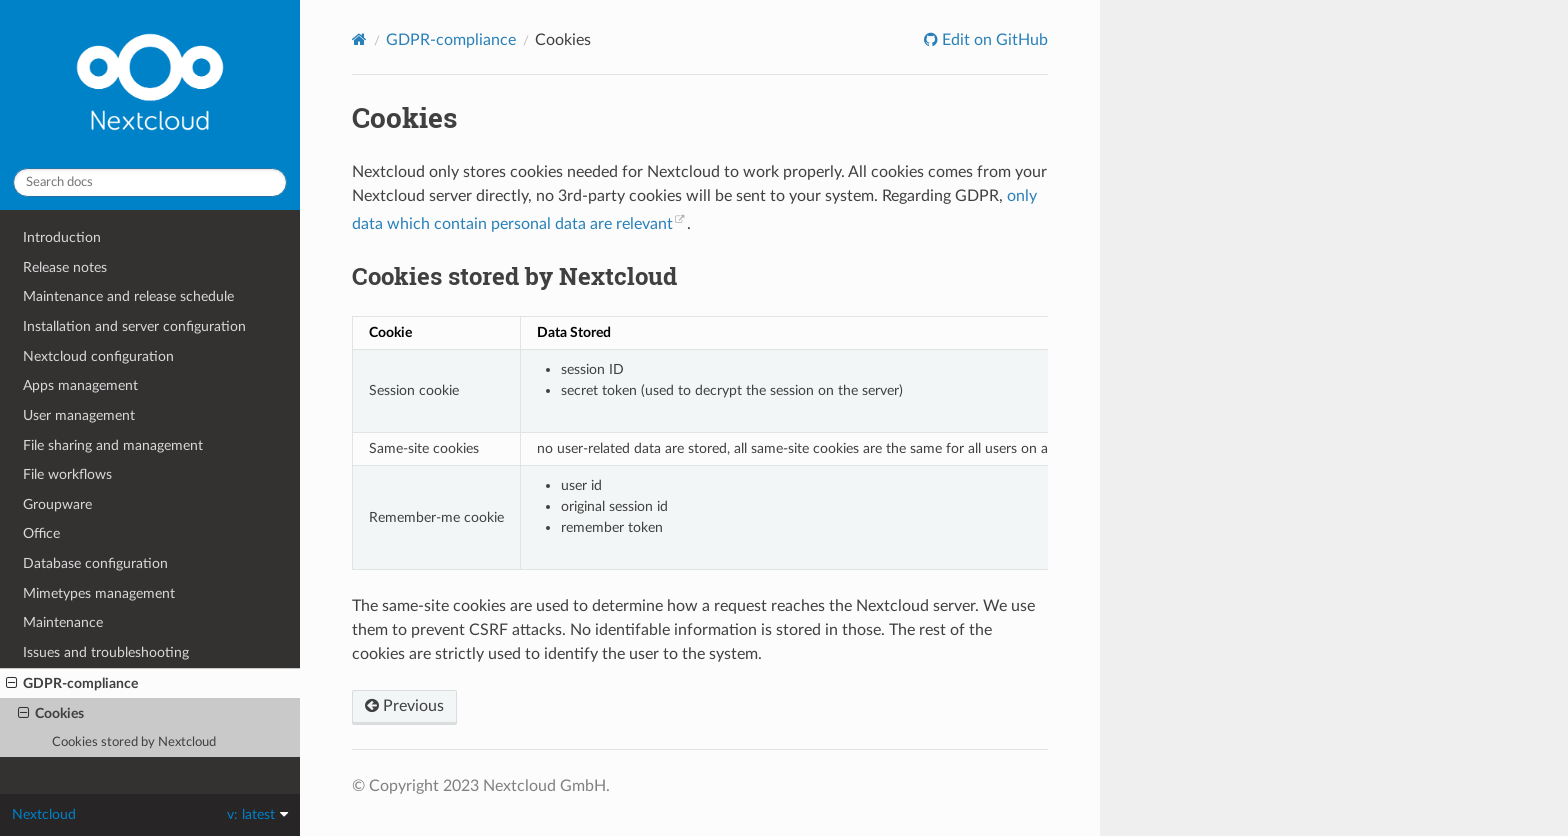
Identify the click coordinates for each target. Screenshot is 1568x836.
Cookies (51, 714)
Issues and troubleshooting (106, 652)
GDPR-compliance (72, 684)
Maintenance (63, 622)
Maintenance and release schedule (128, 296)
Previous (404, 706)
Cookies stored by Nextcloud (134, 742)
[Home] (359, 39)
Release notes (65, 267)
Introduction (62, 237)
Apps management (80, 385)
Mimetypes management (99, 593)
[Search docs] (150, 182)
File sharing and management (113, 445)
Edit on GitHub (993, 40)
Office (41, 533)
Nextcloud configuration (98, 356)
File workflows (67, 474)
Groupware (57, 504)
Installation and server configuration (134, 326)
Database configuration (95, 563)
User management (79, 415)
